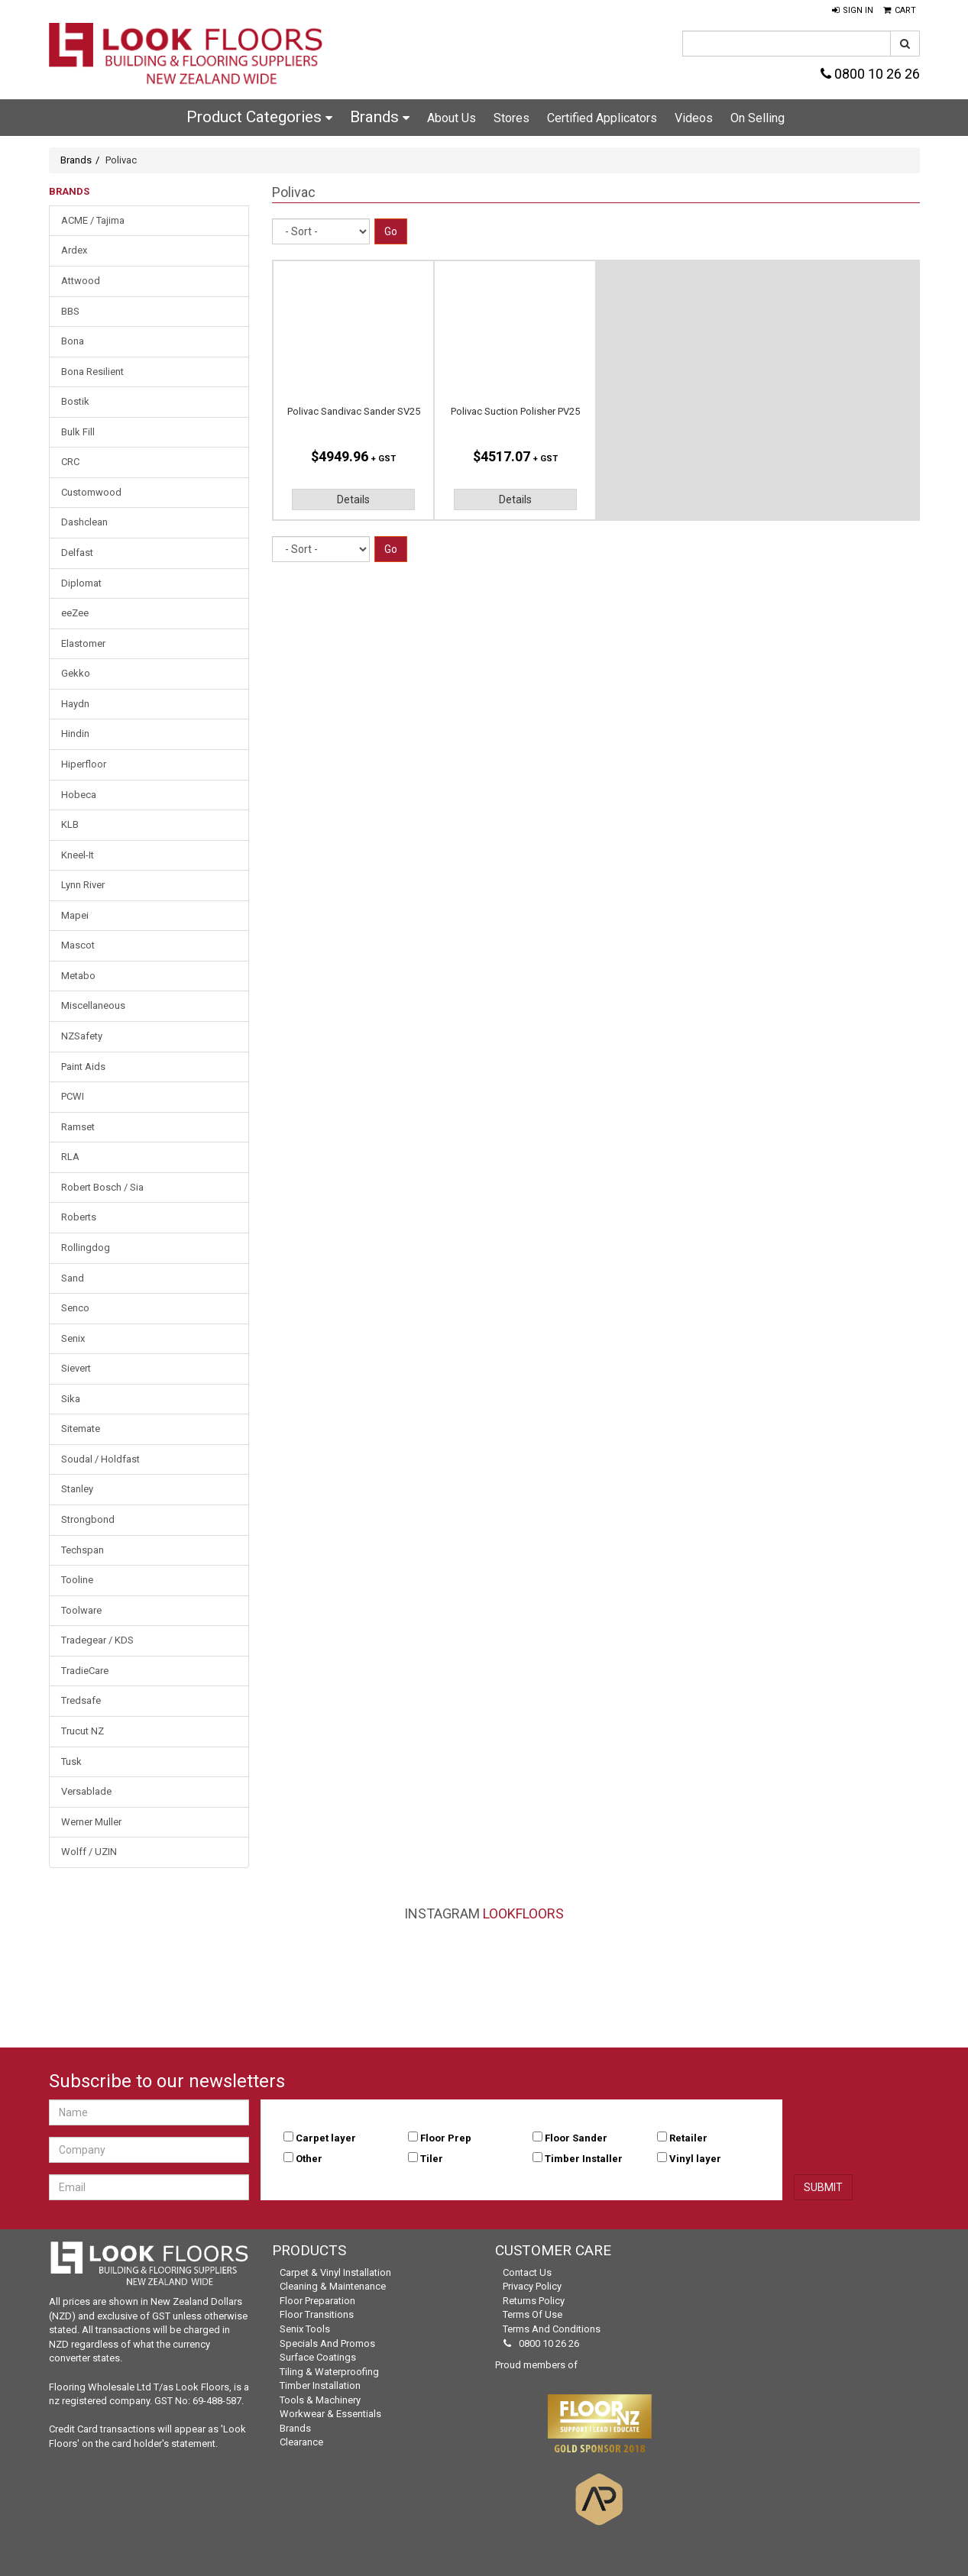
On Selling (757, 118)
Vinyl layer (695, 2158)
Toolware (81, 1610)
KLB (70, 824)
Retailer (688, 2138)
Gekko (75, 673)
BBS (70, 311)
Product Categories (259, 117)
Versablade (86, 1791)
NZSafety (81, 1036)
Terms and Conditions (552, 2329)
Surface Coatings (318, 2357)
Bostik (75, 401)
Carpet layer (326, 2138)
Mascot (78, 945)
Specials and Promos (327, 2343)
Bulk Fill (78, 432)
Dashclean (84, 522)
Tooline (77, 1579)
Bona (72, 341)
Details (353, 499)
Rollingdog (85, 1247)
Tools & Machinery (320, 2400)
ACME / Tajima (93, 220)
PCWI (72, 1096)
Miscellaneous (93, 1005)
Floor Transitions (317, 2314)
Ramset (78, 1127)
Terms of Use (532, 2314)
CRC (70, 461)
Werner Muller (91, 1822)
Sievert (76, 1368)
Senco (75, 1308)
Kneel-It (77, 855)
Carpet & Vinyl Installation (335, 2272)
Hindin (75, 733)
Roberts (78, 1217)
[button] (852, 10)
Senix (73, 1338)
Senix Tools (305, 2329)
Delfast (77, 552)
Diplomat (81, 583)
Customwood (91, 492)
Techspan (82, 1550)
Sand (72, 1278)
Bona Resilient (92, 371)
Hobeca (78, 794)
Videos (694, 118)
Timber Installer (584, 2158)
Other (309, 2158)
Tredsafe (81, 1700)
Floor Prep (445, 2138)
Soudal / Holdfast (100, 1459)
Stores (511, 118)
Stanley (77, 1489)
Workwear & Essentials (330, 2413)
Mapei (75, 915)
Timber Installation (320, 2385)
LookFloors (523, 1913)
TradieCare (84, 1670)
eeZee (75, 613)
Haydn (75, 703)
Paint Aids (83, 1066)
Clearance (301, 2442)
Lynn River (83, 884)
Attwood (80, 280)
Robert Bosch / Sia (102, 1187)
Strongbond (88, 1519)
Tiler (431, 2158)
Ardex (74, 250)
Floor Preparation (317, 2300)
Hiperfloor (83, 764)
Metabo (78, 975)
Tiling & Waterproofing (329, 2371)
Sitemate (80, 1428)
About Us (451, 118)
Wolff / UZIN (89, 1851)
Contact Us (527, 2272)
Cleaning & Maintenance (333, 2286)
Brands (380, 117)
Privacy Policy (532, 2286)
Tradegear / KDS (97, 1640)
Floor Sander (576, 2138)
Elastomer (83, 643)
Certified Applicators (602, 118)
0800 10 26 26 (870, 74)
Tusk (71, 1761)
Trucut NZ (82, 1731)
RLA (70, 1156)
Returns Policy (534, 2300)
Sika (70, 1398)
